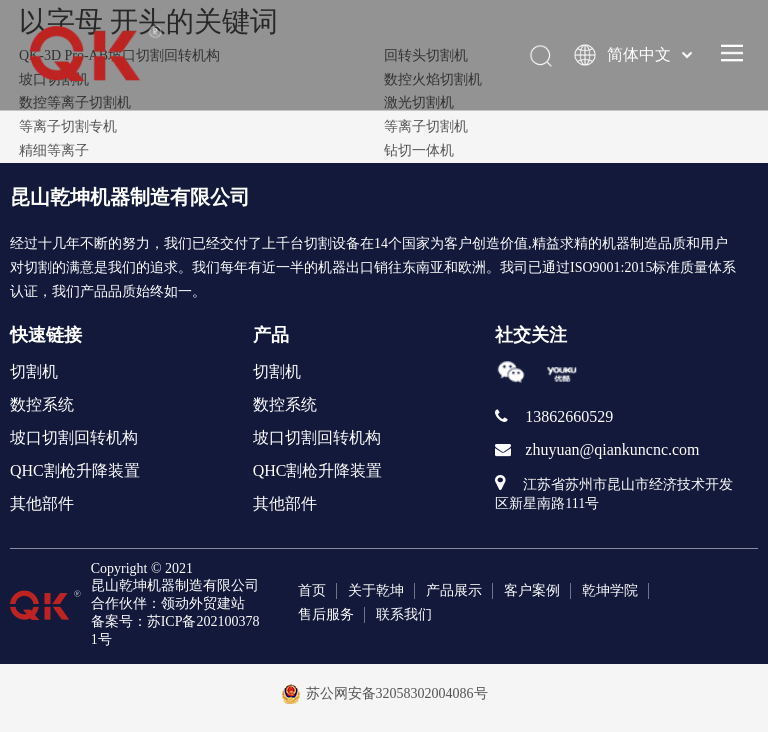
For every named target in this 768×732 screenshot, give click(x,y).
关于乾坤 (376, 590)
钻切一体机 (419, 150)
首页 (312, 590)
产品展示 (454, 590)
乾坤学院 (610, 590)
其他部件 (42, 503)
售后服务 (326, 614)
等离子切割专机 (68, 126)
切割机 (34, 371)
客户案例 (532, 590)
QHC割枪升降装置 (75, 470)
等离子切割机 (426, 126)
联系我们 (404, 614)
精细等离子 (54, 150)
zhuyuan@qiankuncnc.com (612, 449)
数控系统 (42, 404)
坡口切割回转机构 (74, 437)
